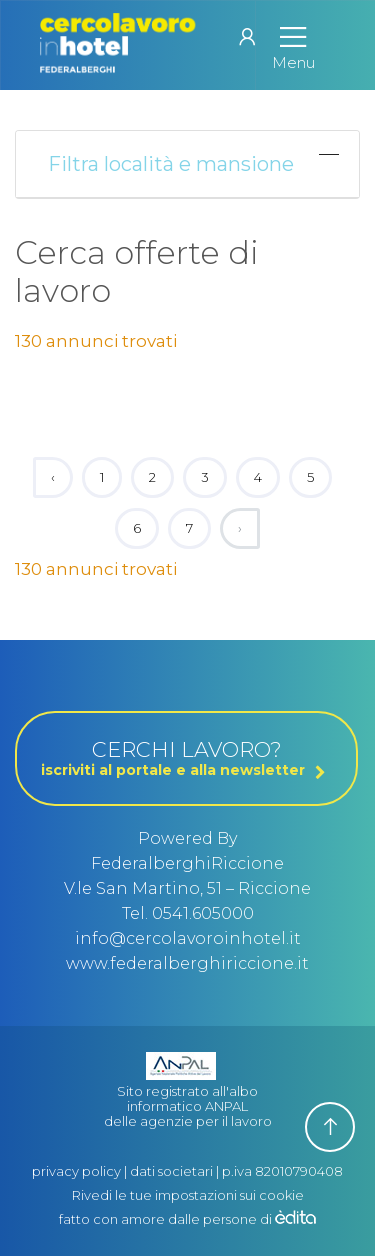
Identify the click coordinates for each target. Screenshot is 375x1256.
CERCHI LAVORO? (186, 758)
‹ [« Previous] (53, 477)
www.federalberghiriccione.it (187, 963)
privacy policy (76, 1171)
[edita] (295, 1219)
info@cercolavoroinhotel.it (188, 938)
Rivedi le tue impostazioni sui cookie (188, 1195)
